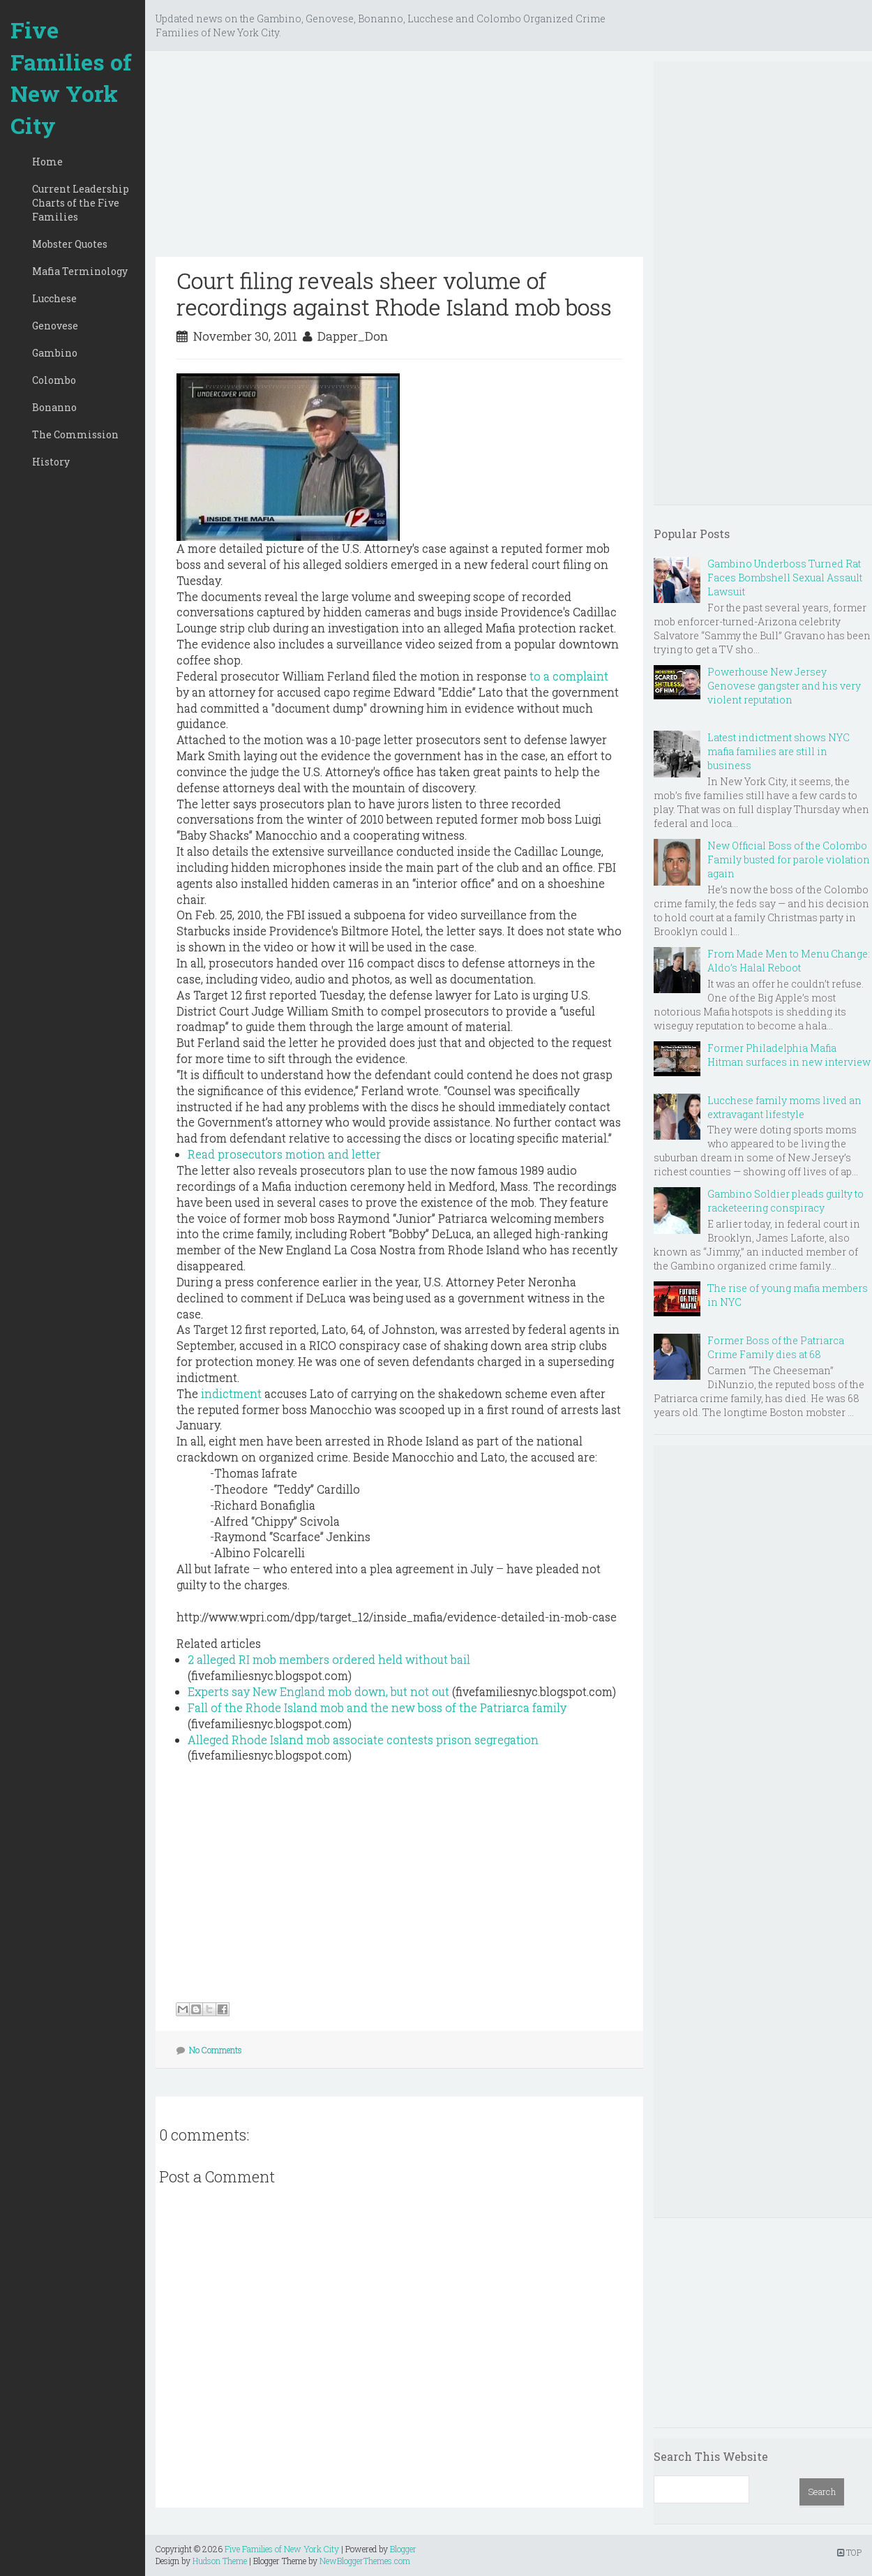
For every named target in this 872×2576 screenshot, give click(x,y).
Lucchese (54, 298)
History (51, 461)
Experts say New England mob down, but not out (318, 1691)
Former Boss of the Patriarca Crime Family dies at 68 (775, 1347)
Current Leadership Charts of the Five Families (80, 202)
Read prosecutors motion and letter (284, 1154)
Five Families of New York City (71, 77)
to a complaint (568, 676)
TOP (849, 2552)
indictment (231, 1393)
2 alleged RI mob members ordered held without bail (329, 1659)
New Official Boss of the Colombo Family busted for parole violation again (788, 859)
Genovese (55, 325)
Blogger (403, 2548)
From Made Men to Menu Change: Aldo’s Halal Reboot (788, 960)
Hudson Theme (220, 2560)
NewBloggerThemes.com (365, 2560)
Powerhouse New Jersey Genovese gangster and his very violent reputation (784, 685)
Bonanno (54, 407)
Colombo (54, 380)
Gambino (54, 352)
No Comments (215, 2049)
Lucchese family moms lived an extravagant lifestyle (784, 1107)
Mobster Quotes (69, 244)
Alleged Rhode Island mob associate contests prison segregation (363, 1739)
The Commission (75, 434)
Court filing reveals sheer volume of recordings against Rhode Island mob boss (394, 293)
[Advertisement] (399, 159)
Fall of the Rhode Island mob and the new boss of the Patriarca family (377, 1707)
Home (47, 161)
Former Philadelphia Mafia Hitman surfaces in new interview (789, 1055)
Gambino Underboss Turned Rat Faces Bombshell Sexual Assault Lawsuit (784, 577)
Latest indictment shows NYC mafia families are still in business (778, 751)
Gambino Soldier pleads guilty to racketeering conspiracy (785, 1200)
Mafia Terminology (80, 271)
